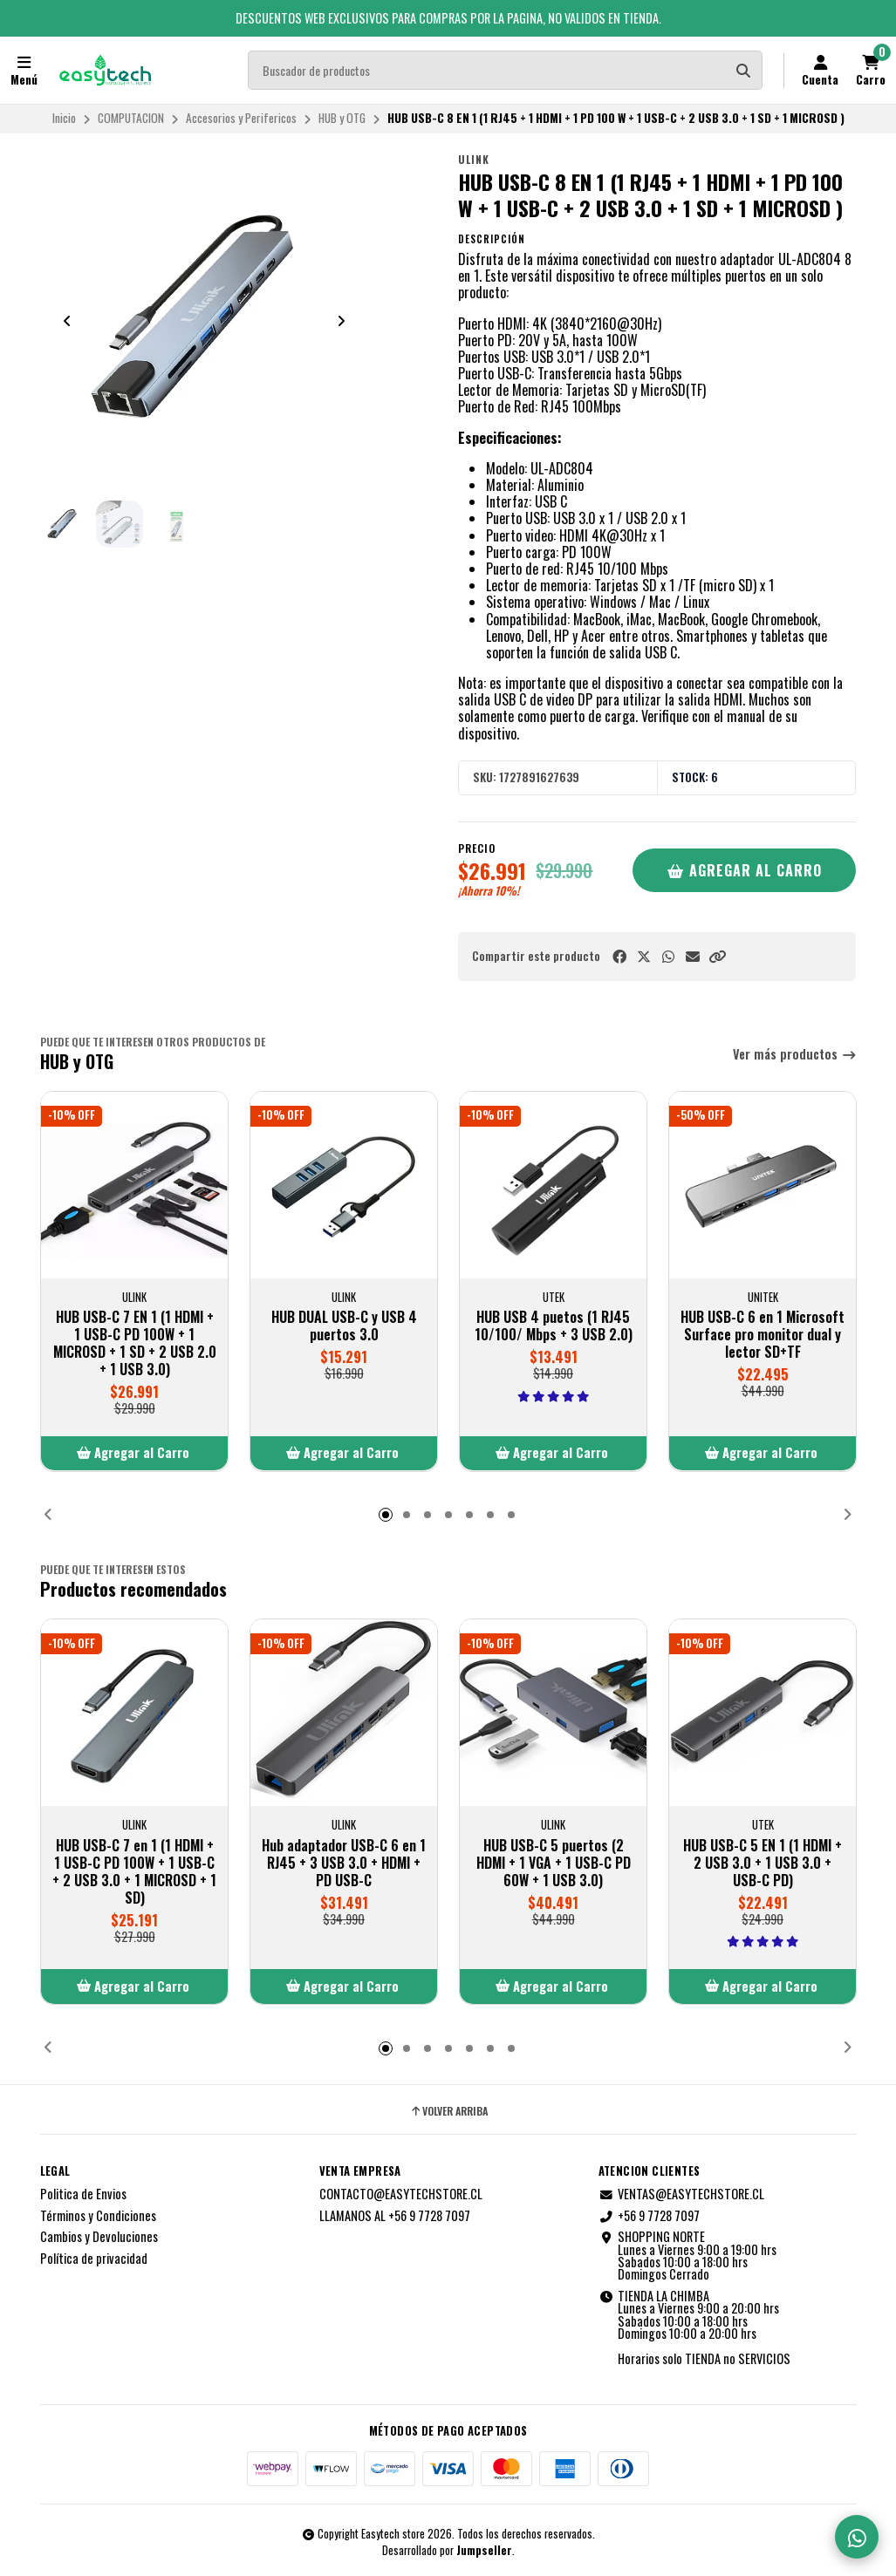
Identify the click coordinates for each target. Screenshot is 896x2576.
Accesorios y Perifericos (241, 117)
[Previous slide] (67, 321)
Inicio (64, 117)
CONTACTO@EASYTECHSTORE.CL (400, 2194)
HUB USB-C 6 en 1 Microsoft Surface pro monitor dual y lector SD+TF (763, 1334)
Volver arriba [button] (448, 2111)
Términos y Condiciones (98, 2216)
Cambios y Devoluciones (99, 2237)
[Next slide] (341, 321)
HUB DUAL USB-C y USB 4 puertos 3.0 (343, 1325)
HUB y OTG (342, 117)
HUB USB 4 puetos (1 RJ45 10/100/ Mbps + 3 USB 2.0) (553, 1325)
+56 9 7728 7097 (649, 2216)
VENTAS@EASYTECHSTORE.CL (681, 2194)
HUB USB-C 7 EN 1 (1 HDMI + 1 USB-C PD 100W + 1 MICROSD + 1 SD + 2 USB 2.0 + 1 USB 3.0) (133, 1343)
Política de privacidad (93, 2258)
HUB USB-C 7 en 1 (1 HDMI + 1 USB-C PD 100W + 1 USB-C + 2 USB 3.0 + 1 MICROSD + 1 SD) (134, 1870)
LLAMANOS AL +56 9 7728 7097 (394, 2216)
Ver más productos (795, 1054)
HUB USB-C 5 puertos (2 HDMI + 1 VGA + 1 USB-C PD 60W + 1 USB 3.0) (552, 1862)
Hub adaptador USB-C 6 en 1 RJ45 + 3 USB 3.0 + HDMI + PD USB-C (344, 1862)
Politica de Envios (83, 2194)
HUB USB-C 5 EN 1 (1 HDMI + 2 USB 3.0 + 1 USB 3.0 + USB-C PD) (762, 1862)
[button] (717, 956)
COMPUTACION (131, 117)
